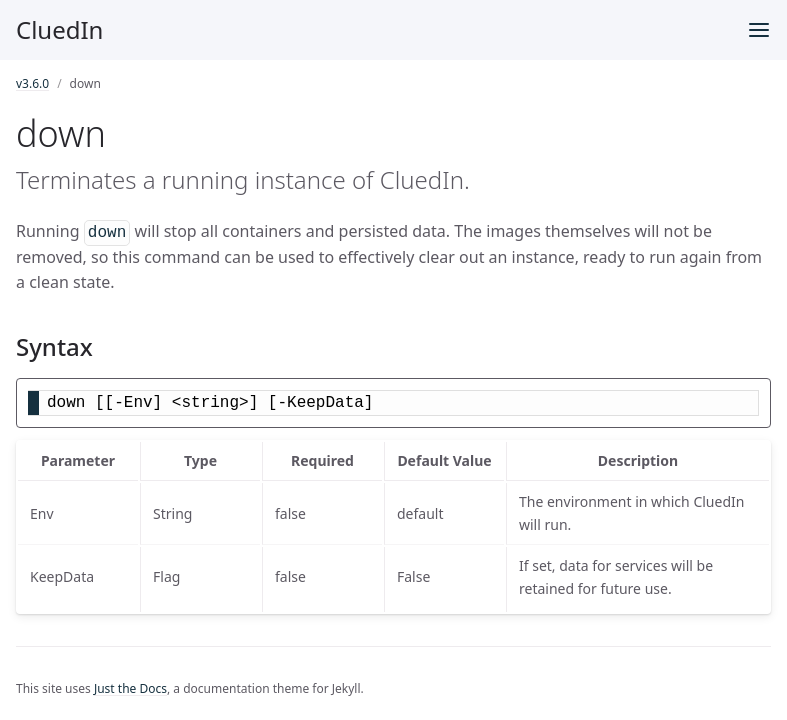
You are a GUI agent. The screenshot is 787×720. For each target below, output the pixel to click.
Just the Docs (130, 688)
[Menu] (759, 30)
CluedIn (59, 29)
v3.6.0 (32, 83)
